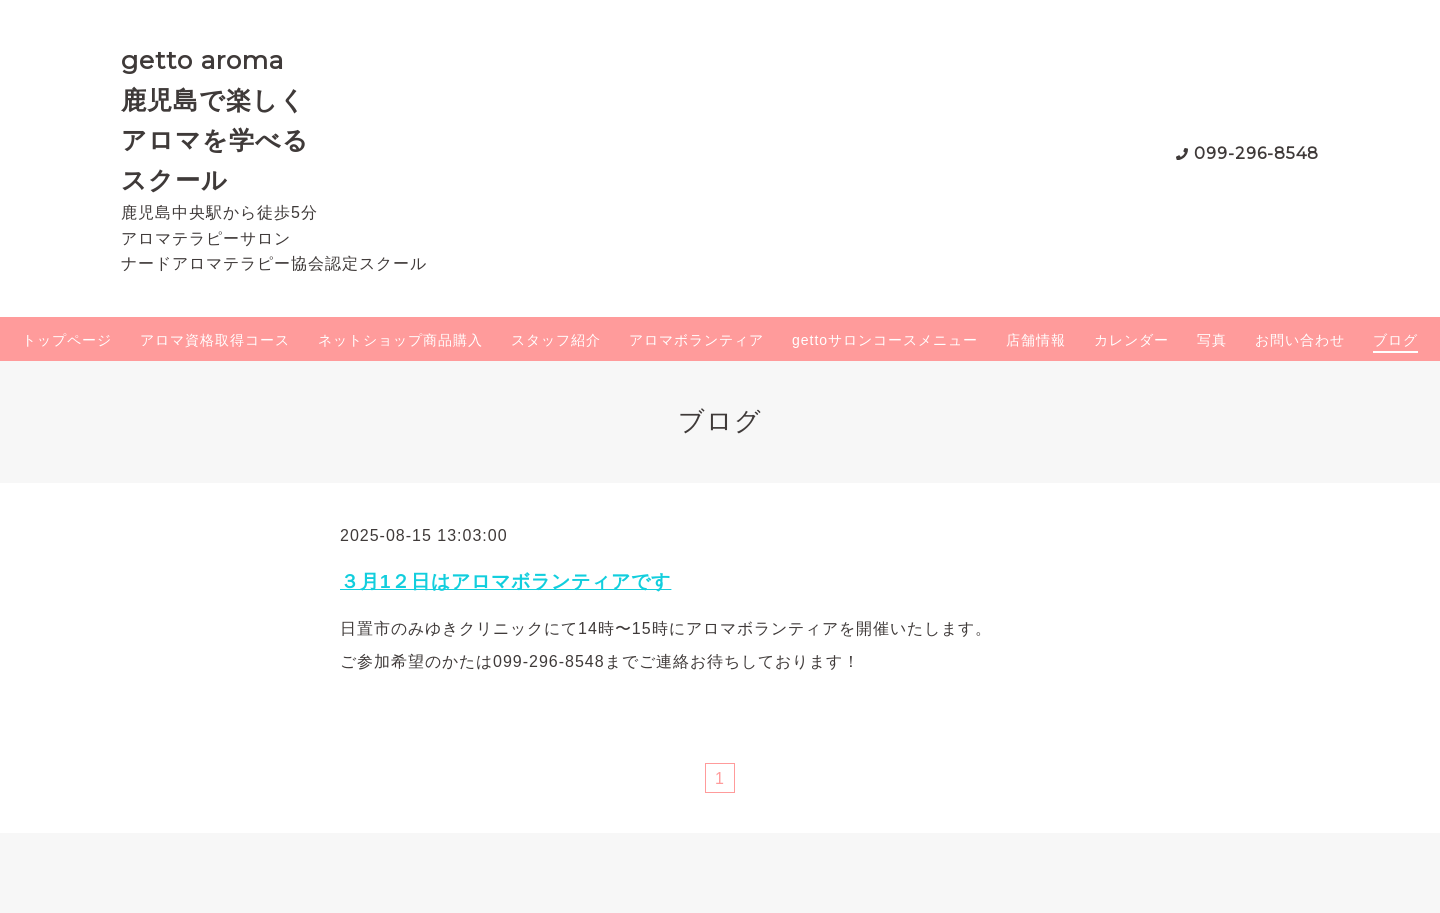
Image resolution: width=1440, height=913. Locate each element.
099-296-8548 (1256, 153)
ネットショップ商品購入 (400, 340)
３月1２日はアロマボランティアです (505, 581)
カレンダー (1131, 340)
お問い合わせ (1300, 340)
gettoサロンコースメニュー (885, 340)
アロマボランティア (696, 340)
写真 (1212, 340)
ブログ (1395, 340)
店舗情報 (1036, 340)
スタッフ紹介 (556, 340)
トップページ (67, 340)
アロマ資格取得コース (215, 340)
